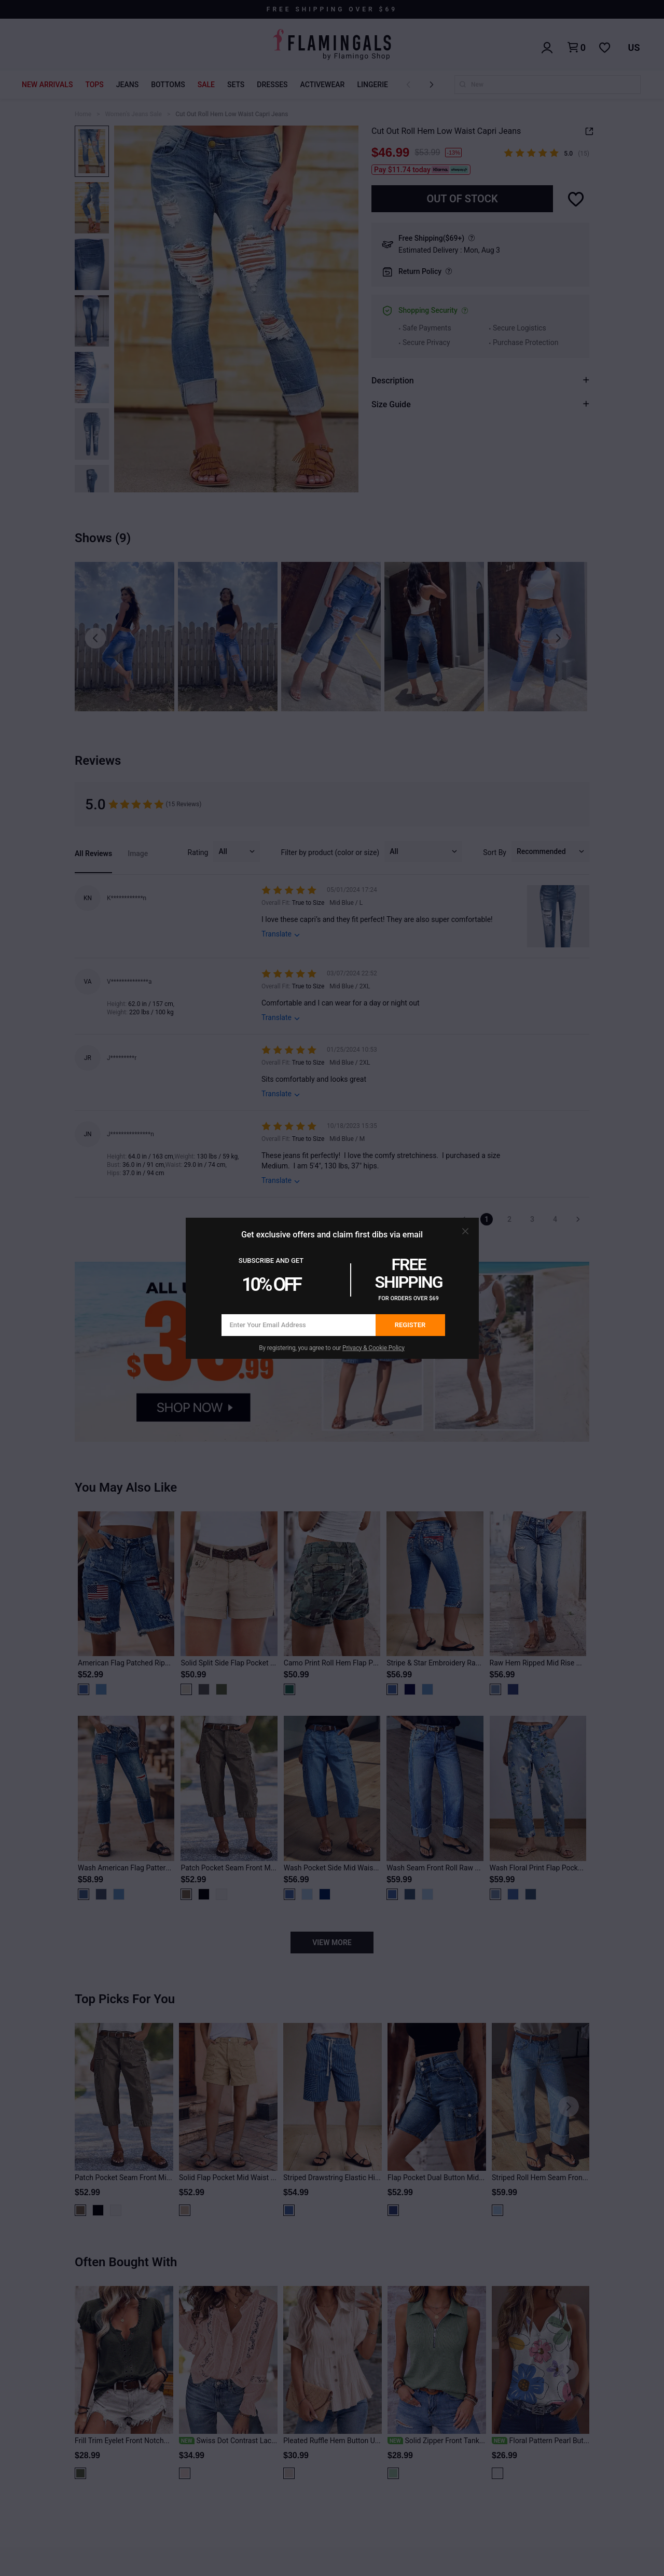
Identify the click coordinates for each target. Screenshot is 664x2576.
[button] (465, 1231)
